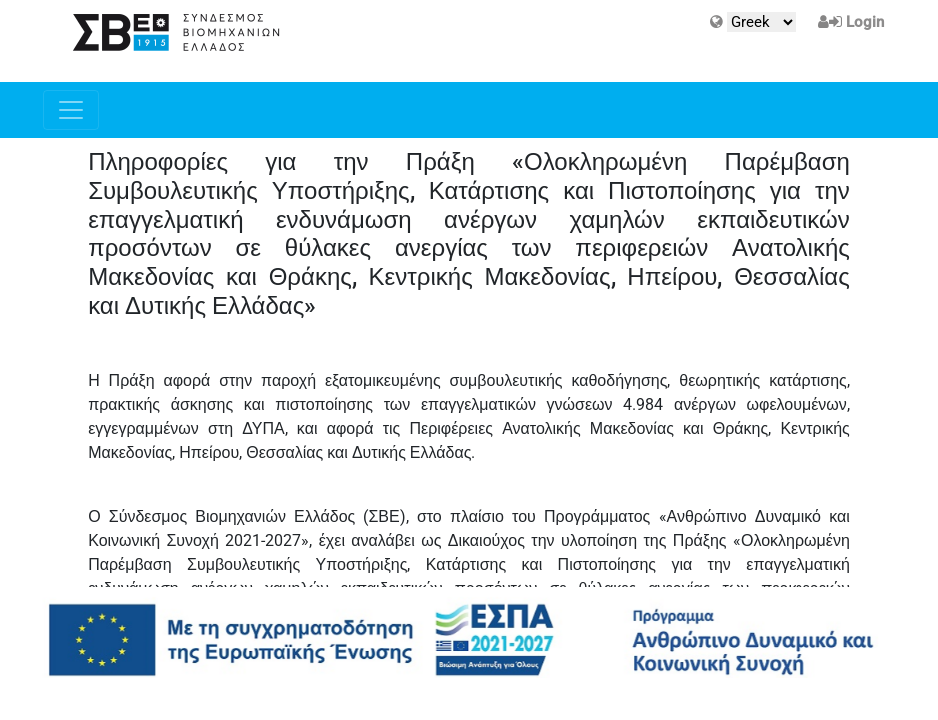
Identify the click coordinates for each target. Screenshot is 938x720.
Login (865, 22)
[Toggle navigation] (71, 110)
